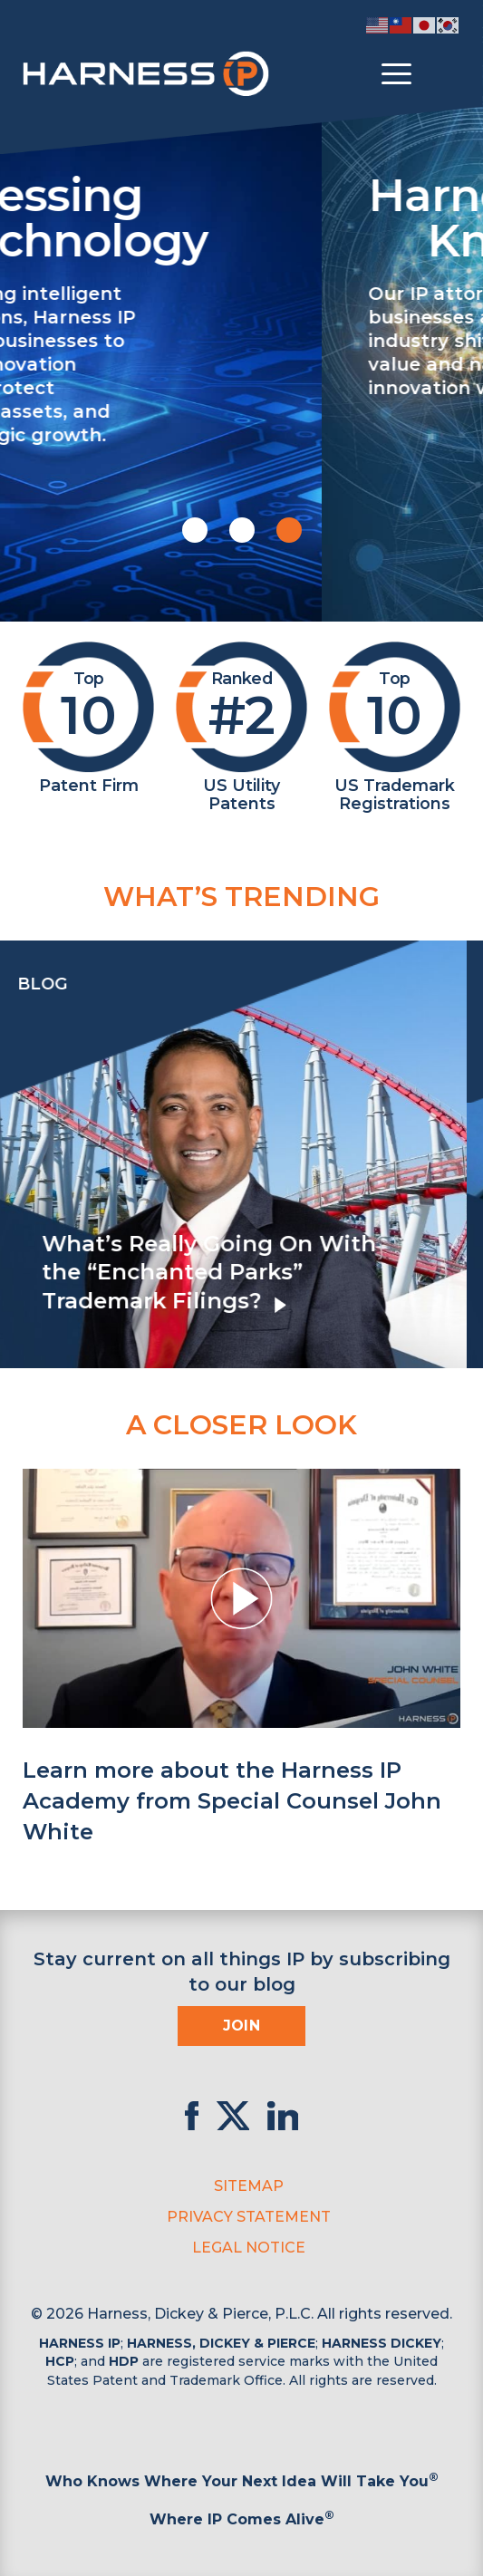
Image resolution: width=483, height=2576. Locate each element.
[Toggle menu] (396, 74)
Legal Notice (248, 2247)
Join (242, 2025)
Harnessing (253, 216)
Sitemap (249, 2186)
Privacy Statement (249, 2216)
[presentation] (18, 1154)
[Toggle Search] (444, 74)
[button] (194, 530)
